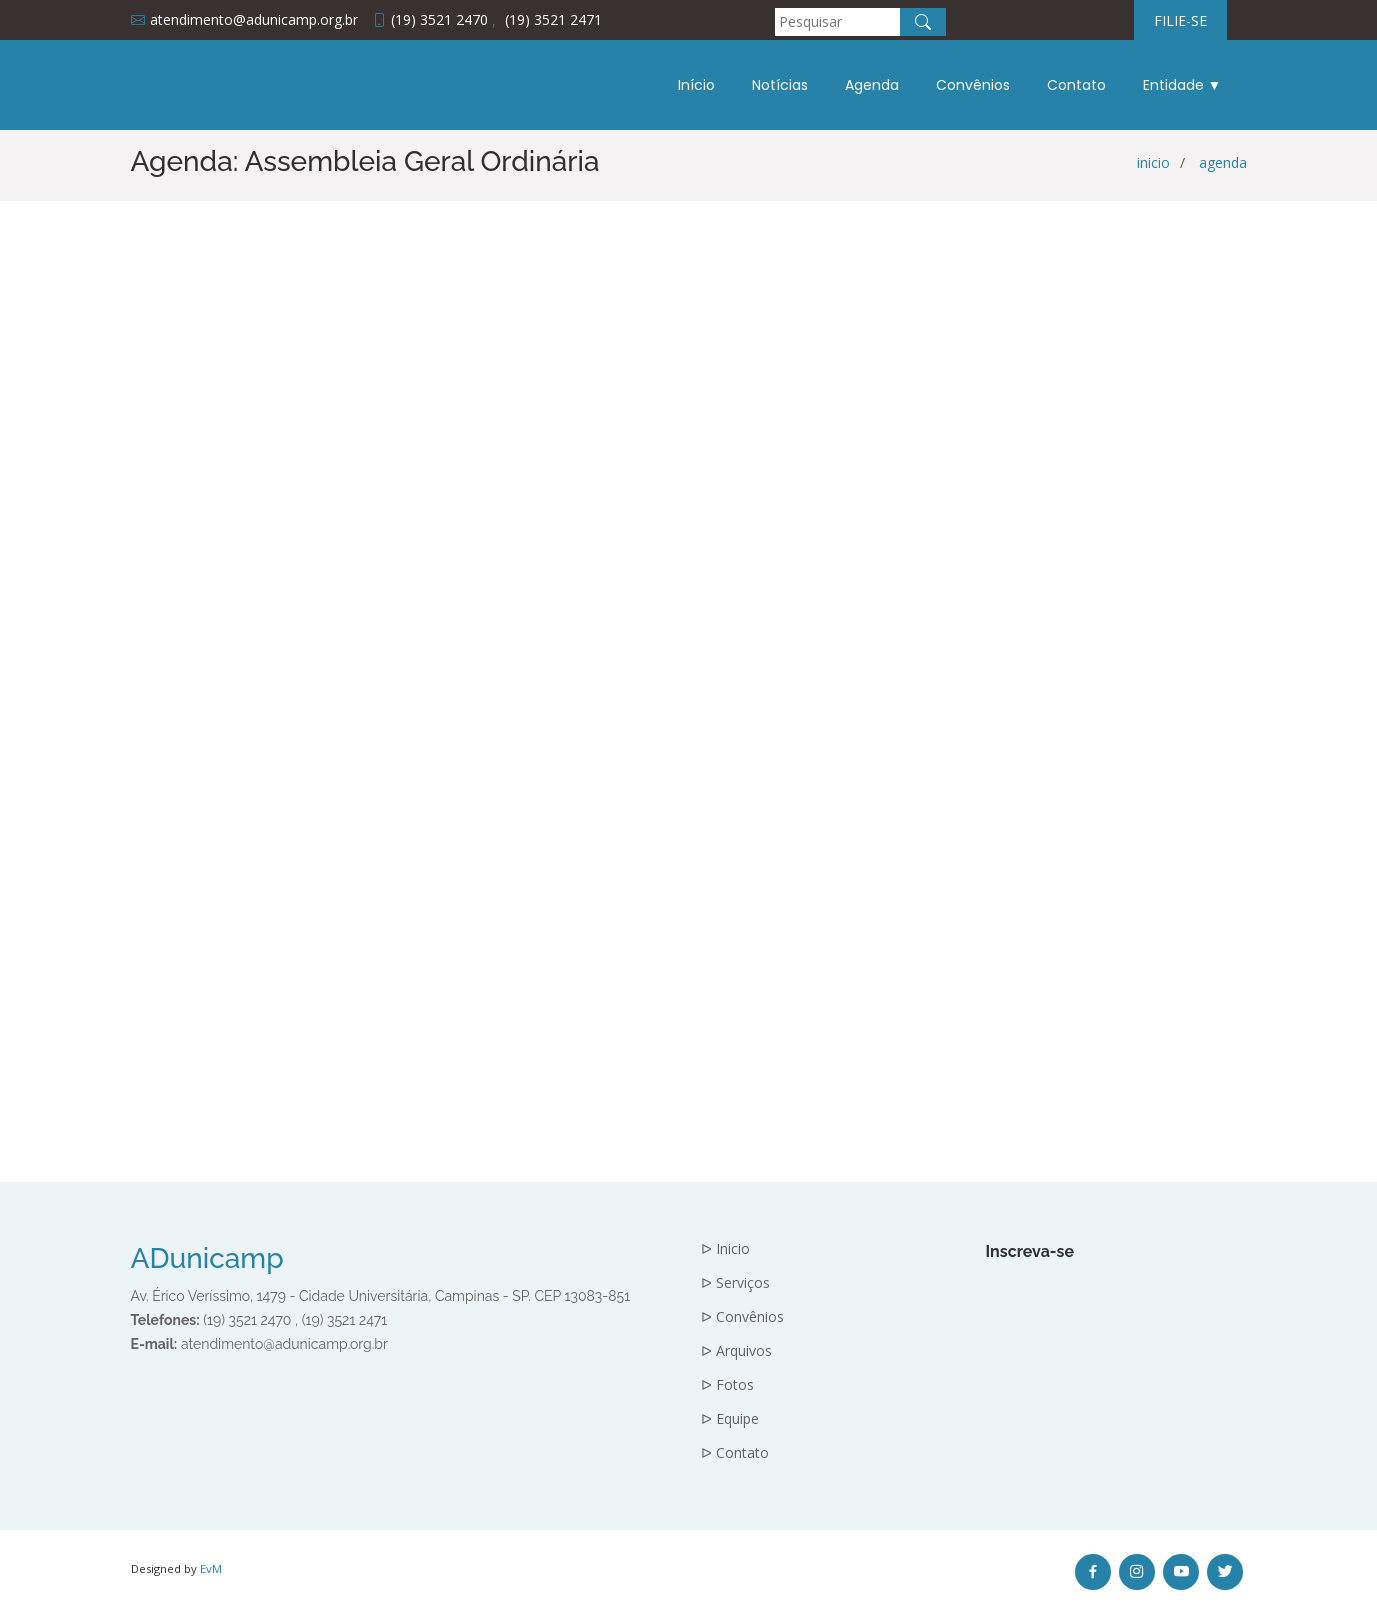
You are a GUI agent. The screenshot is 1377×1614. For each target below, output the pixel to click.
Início (696, 85)
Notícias (780, 85)
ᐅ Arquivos (736, 1351)
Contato (1076, 85)
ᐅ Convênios (742, 1317)
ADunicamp (207, 1258)
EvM (211, 1568)
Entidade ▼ (1182, 85)
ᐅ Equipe (730, 1419)
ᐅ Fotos (727, 1385)
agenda (1223, 162)
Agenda (872, 85)
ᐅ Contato (735, 1453)
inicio (1153, 162)
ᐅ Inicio (725, 1249)
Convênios (973, 85)
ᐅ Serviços (735, 1283)
